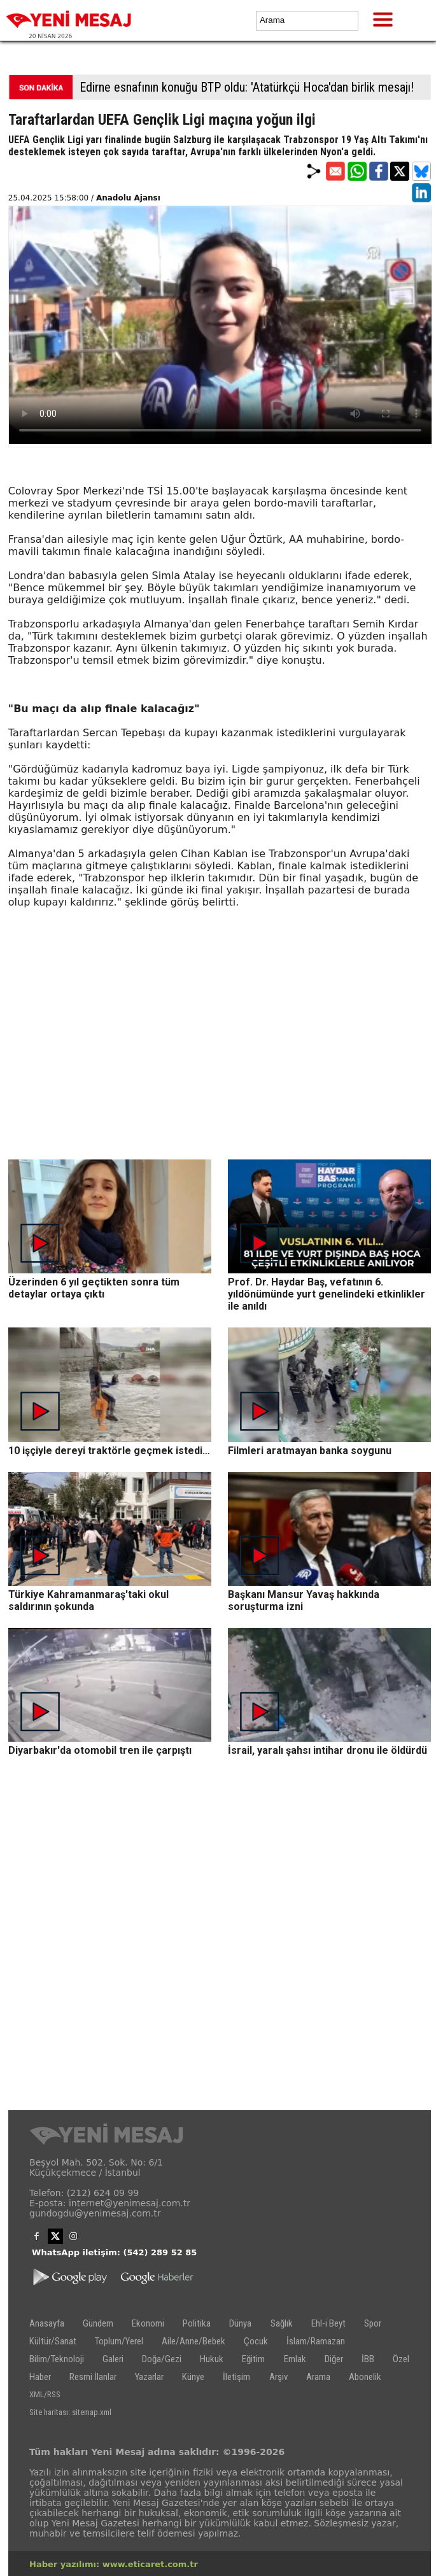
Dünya (240, 2323)
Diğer (334, 2359)
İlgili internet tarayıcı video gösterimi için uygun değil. (220, 325)
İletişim (236, 2377)
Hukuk (211, 2359)
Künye (193, 2377)
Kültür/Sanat (52, 2341)
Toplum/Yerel (119, 2341)
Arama (318, 2377)
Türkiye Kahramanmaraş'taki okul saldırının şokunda (88, 1600)
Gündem (98, 2323)
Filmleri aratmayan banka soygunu (309, 1451)
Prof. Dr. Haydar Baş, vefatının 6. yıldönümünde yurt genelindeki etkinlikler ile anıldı (326, 1294)
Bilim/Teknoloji (56, 2359)
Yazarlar (149, 2377)
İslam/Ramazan (315, 2341)
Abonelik (365, 2377)
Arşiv (278, 2377)
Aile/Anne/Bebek (193, 2341)
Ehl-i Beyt (328, 2323)
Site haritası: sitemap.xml (70, 2412)
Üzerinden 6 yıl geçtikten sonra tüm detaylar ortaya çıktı (93, 1288)
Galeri (112, 2359)
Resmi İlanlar (92, 2377)
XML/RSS (44, 2394)
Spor (372, 2323)
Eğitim (253, 2359)
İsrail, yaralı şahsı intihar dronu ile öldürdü (327, 1750)
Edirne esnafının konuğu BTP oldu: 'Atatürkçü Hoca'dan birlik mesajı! (247, 87)
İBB (368, 2359)
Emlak (295, 2359)
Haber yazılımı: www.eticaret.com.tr (113, 2564)
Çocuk (256, 2341)
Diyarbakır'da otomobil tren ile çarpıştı (100, 1750)
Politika (197, 2323)
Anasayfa (46, 2323)
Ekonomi (148, 2323)
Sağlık (282, 2323)
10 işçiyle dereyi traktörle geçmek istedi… (109, 1451)
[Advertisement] (220, 1070)
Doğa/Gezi (161, 2359)
